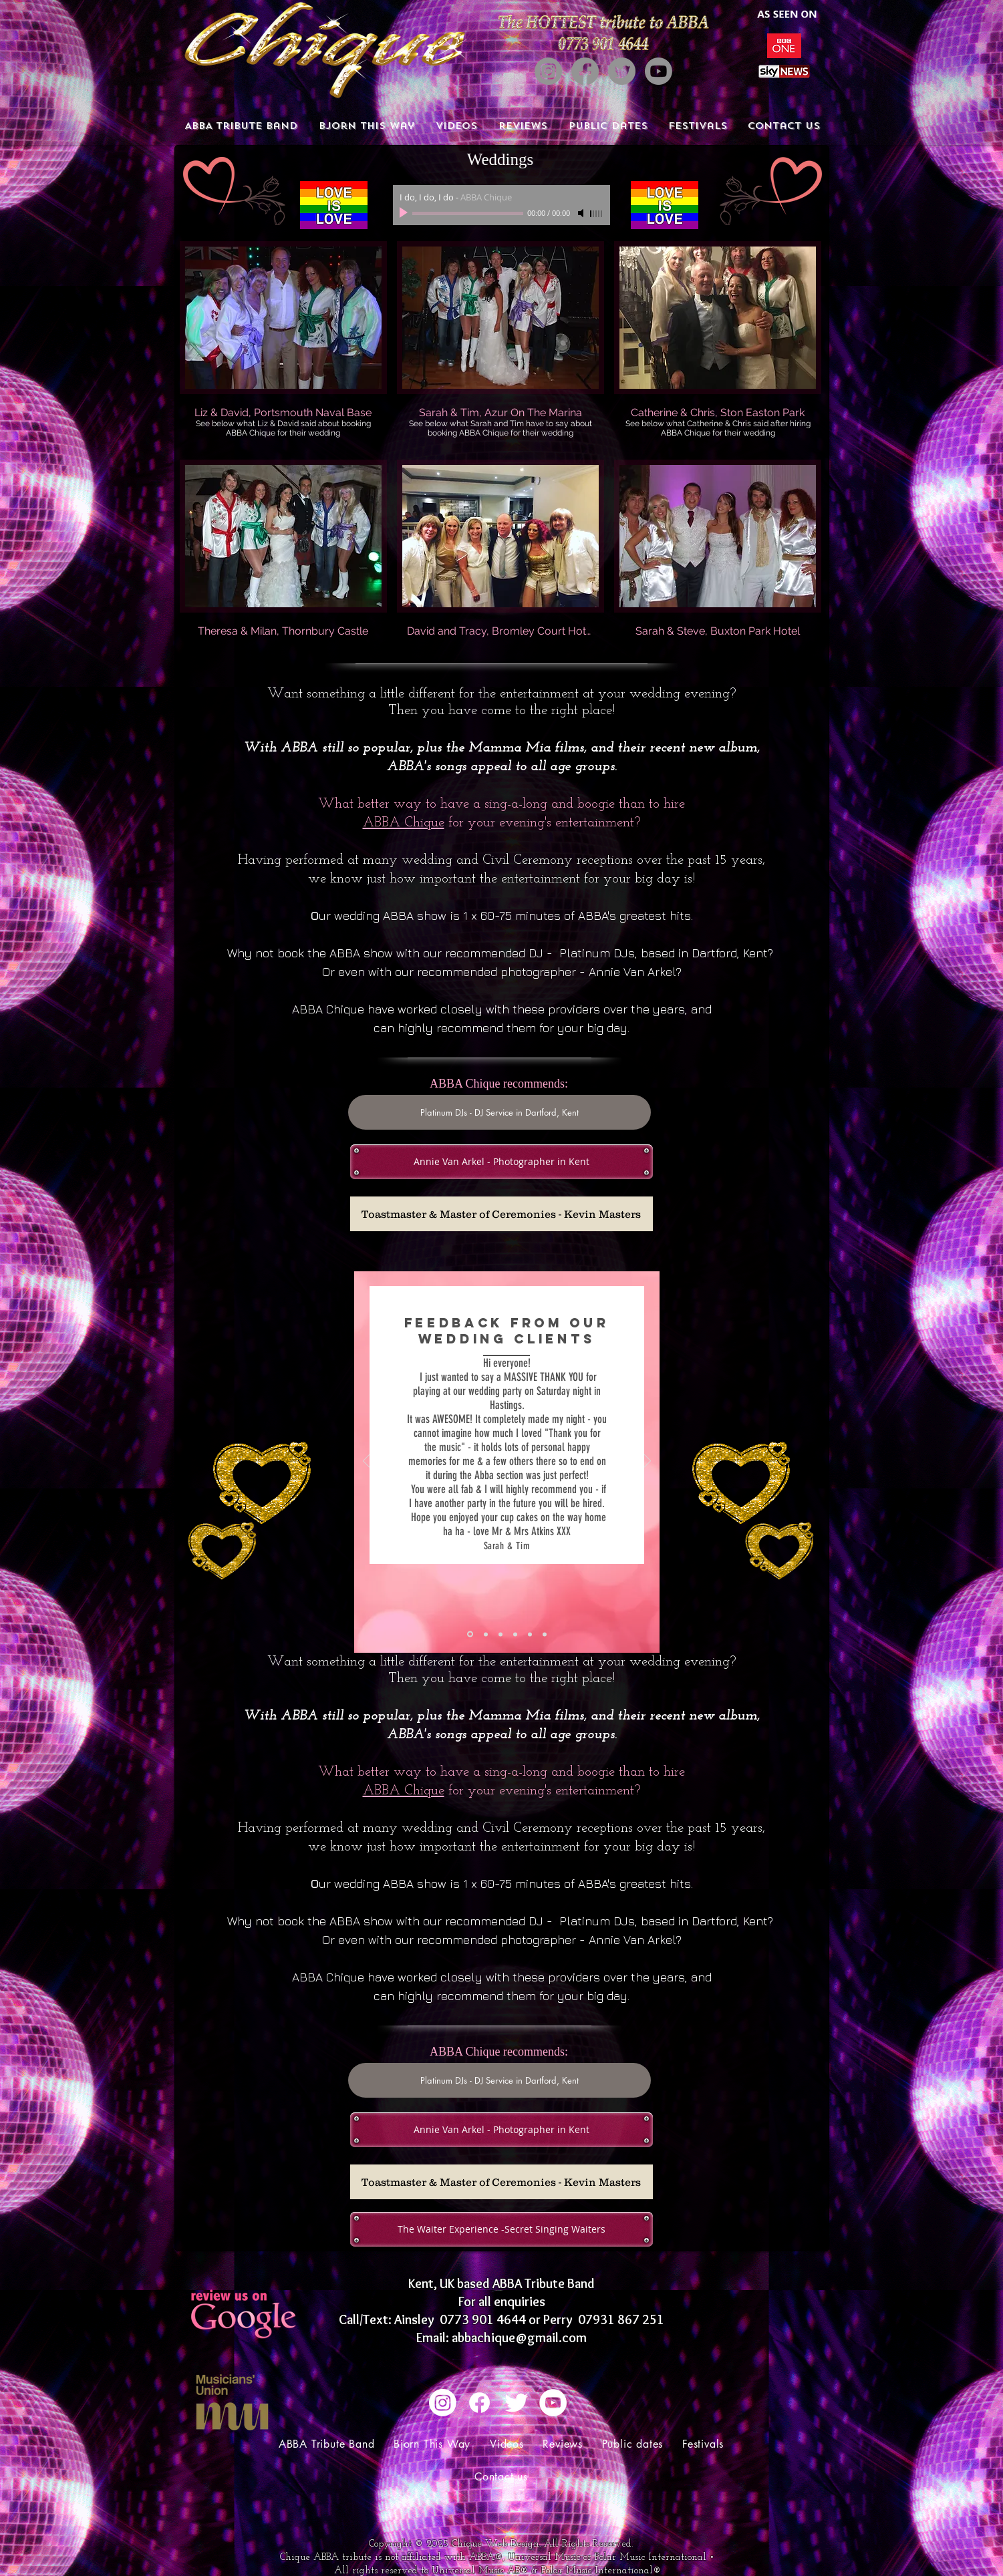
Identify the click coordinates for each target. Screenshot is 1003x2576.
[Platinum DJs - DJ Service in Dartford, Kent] (499, 1112)
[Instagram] (548, 71)
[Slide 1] (470, 1634)
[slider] (596, 213)
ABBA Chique (403, 823)
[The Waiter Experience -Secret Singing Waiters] (501, 2229)
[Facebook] (585, 71)
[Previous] (366, 1462)
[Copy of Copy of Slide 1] (500, 1634)
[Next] (647, 1462)
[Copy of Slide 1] (486, 1634)
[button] (283, 345)
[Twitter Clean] (516, 2402)
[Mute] (582, 213)
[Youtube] (658, 71)
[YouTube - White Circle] (553, 2402)
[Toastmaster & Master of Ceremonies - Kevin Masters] (501, 1213)
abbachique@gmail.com (519, 2337)
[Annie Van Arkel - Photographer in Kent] (501, 1161)
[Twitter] (621, 71)
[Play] (405, 213)
